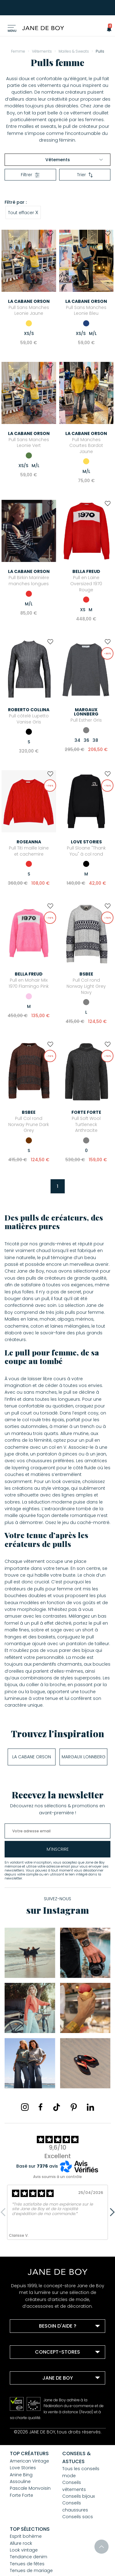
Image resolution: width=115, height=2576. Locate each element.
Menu (12, 30)
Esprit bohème (26, 2536)
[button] (107, 29)
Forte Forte (21, 2495)
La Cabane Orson (31, 1757)
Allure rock (21, 2543)
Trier (85, 175)
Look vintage (24, 2550)
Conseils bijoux (78, 2496)
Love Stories (23, 2468)
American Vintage (29, 2461)
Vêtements (74, 160)
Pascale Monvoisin (30, 2488)
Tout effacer (23, 212)
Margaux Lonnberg (83, 1757)
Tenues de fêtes (27, 2564)
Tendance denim (28, 2557)
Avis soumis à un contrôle (57, 2176)
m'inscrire (58, 1849)
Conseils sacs (77, 2517)
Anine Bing (21, 2475)
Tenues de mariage (31, 2570)
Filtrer (30, 175)
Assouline (20, 2481)
